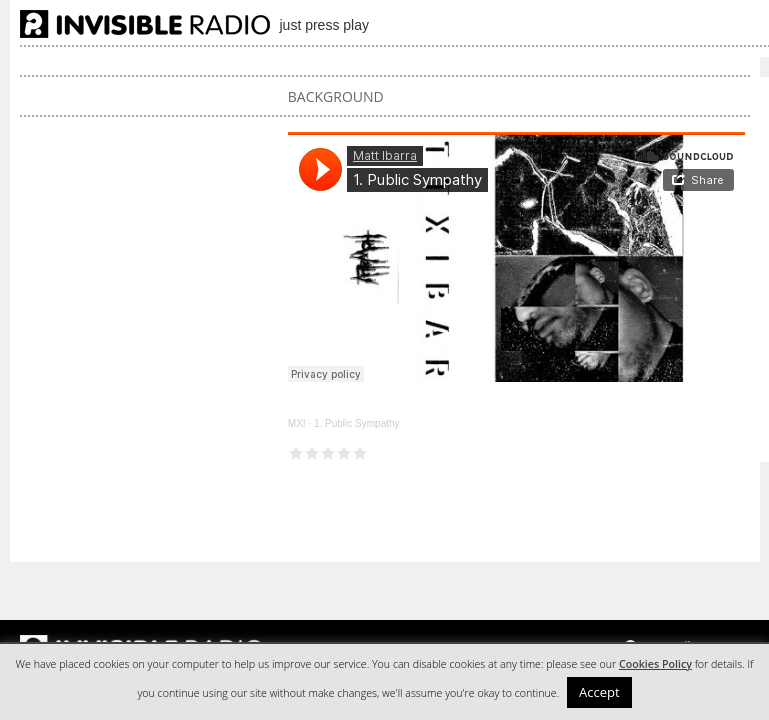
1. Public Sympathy (357, 423)
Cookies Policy (655, 664)
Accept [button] (599, 692)
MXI (297, 423)
